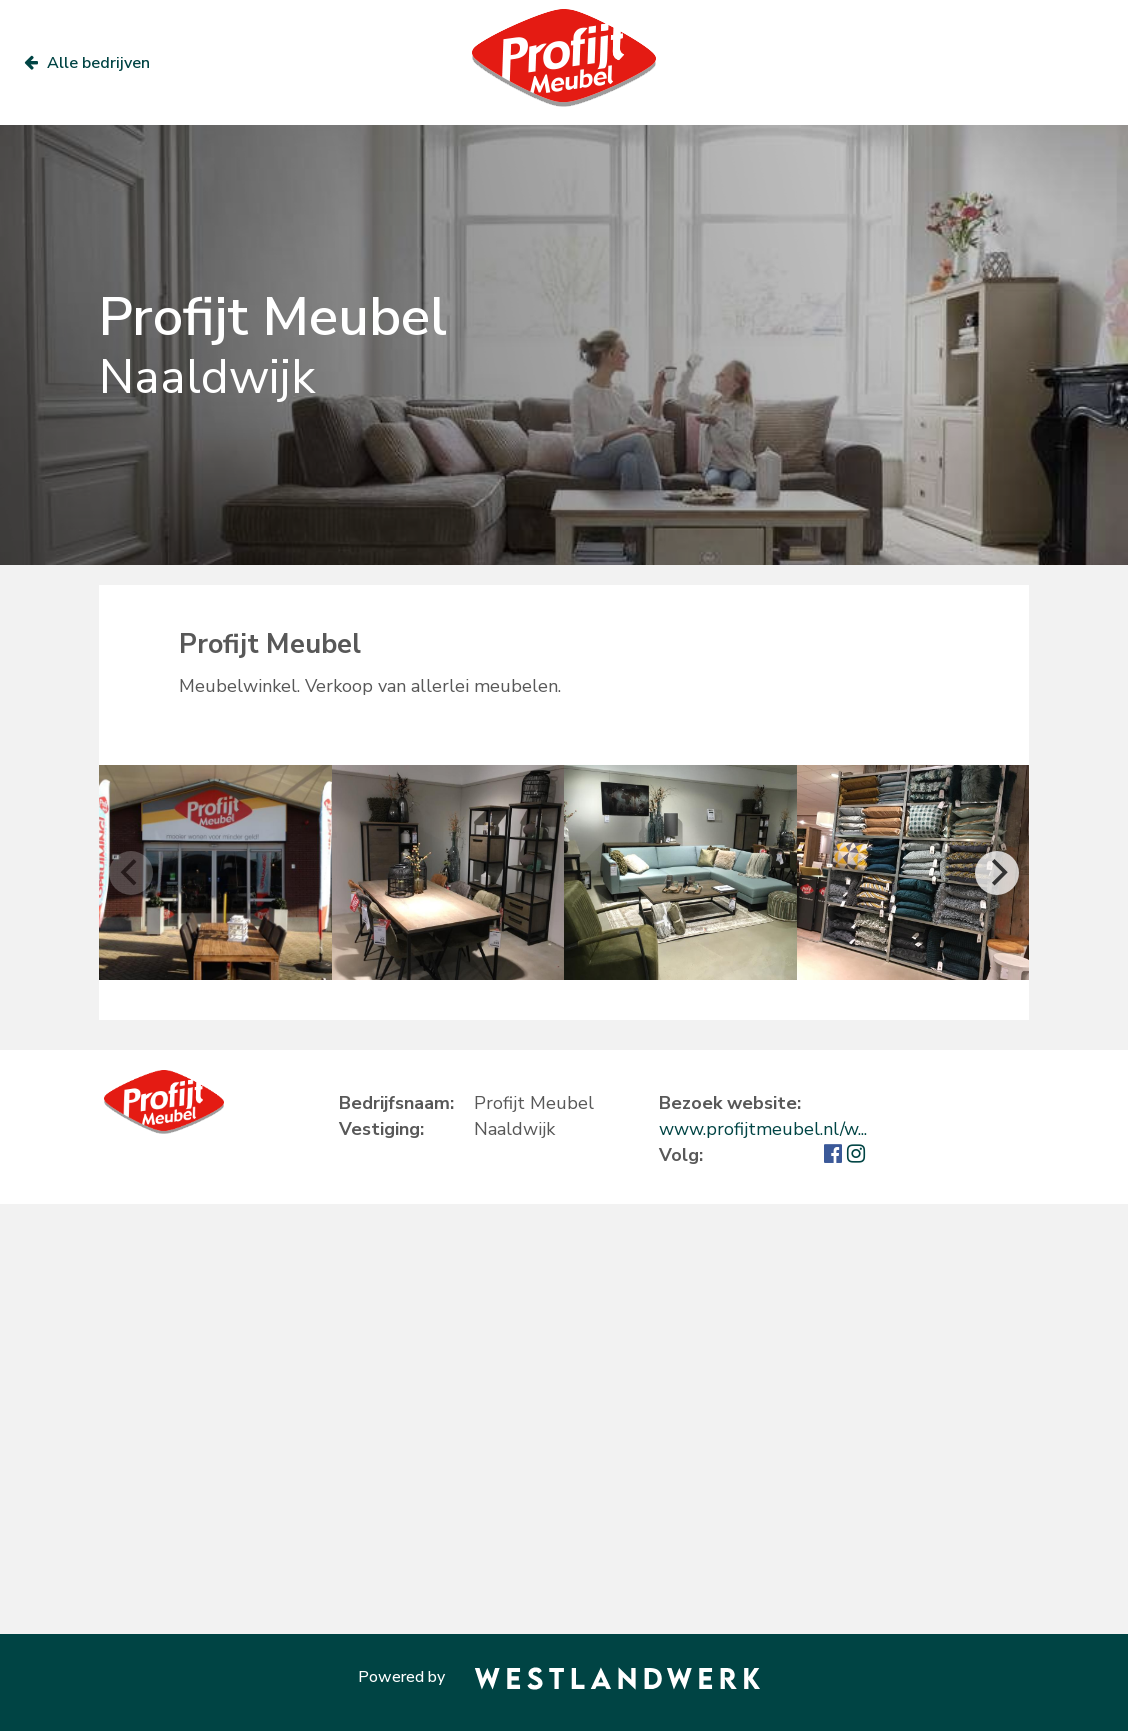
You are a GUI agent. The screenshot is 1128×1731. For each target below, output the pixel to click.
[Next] (997, 873)
